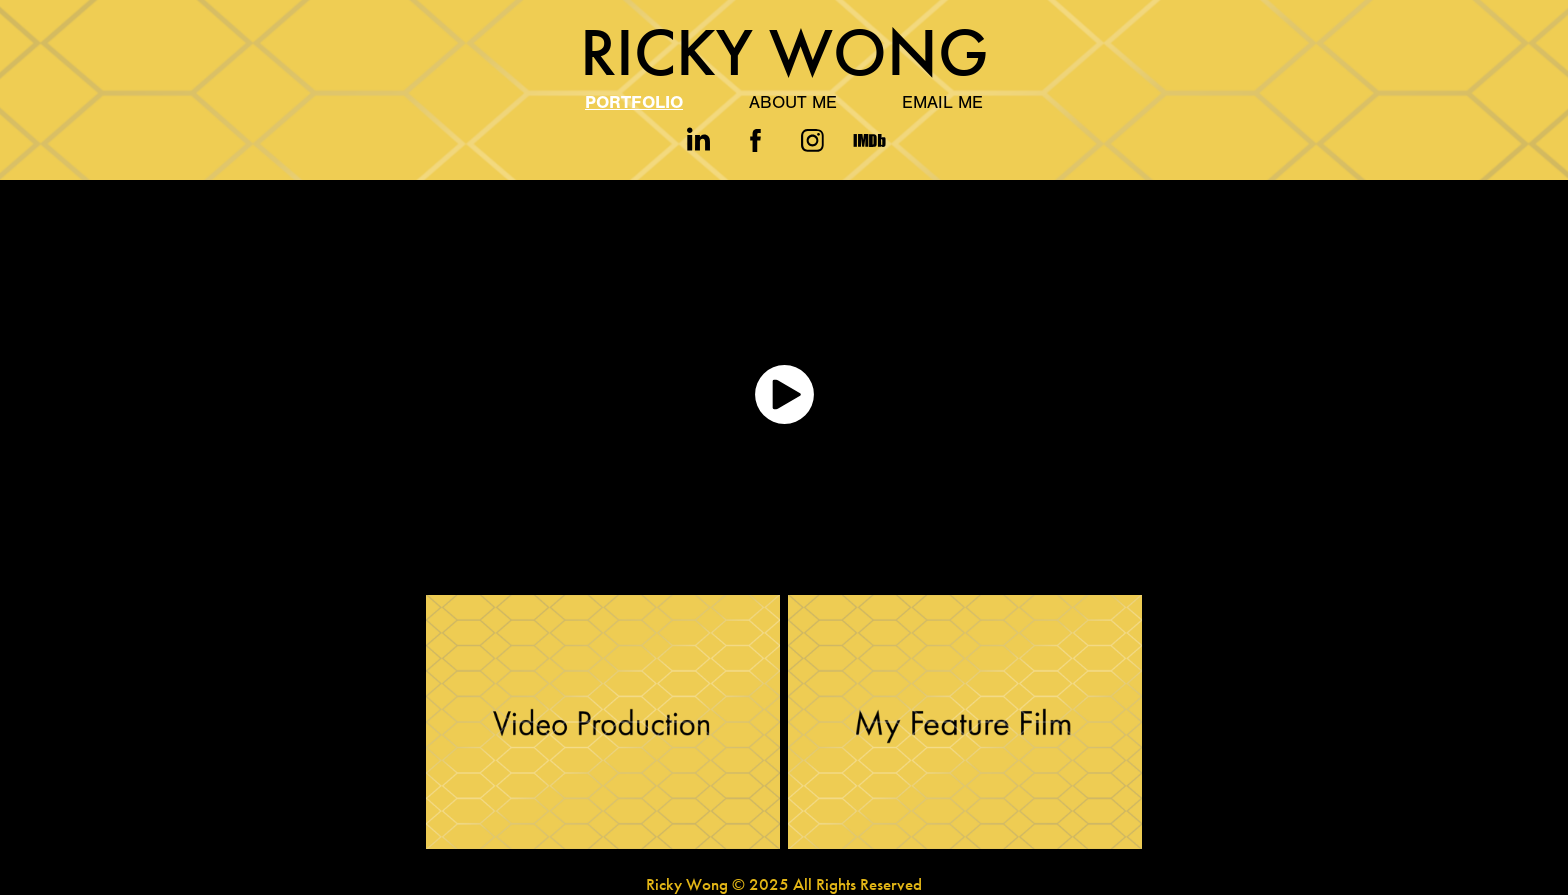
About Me (793, 102)
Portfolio (634, 102)
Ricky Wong (784, 52)
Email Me (942, 102)
